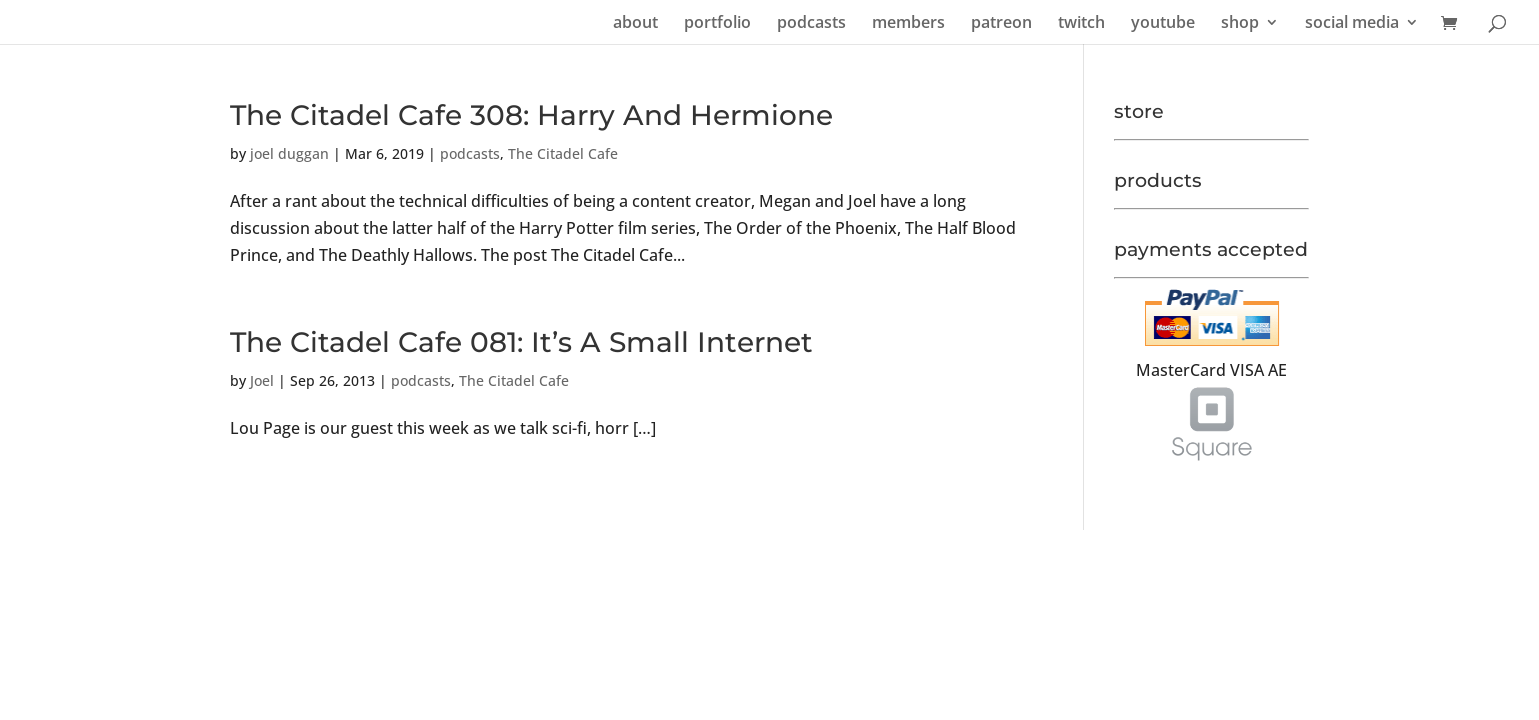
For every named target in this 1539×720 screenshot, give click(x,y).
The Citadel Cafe (563, 153)
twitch (1081, 24)
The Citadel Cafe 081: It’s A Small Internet (521, 342)
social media (1352, 24)
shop (1240, 24)
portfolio (717, 24)
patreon (1001, 24)
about (635, 24)
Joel (262, 380)
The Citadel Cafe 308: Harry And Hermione (531, 115)
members (908, 24)
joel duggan (289, 153)
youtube (1163, 24)
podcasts (811, 24)
